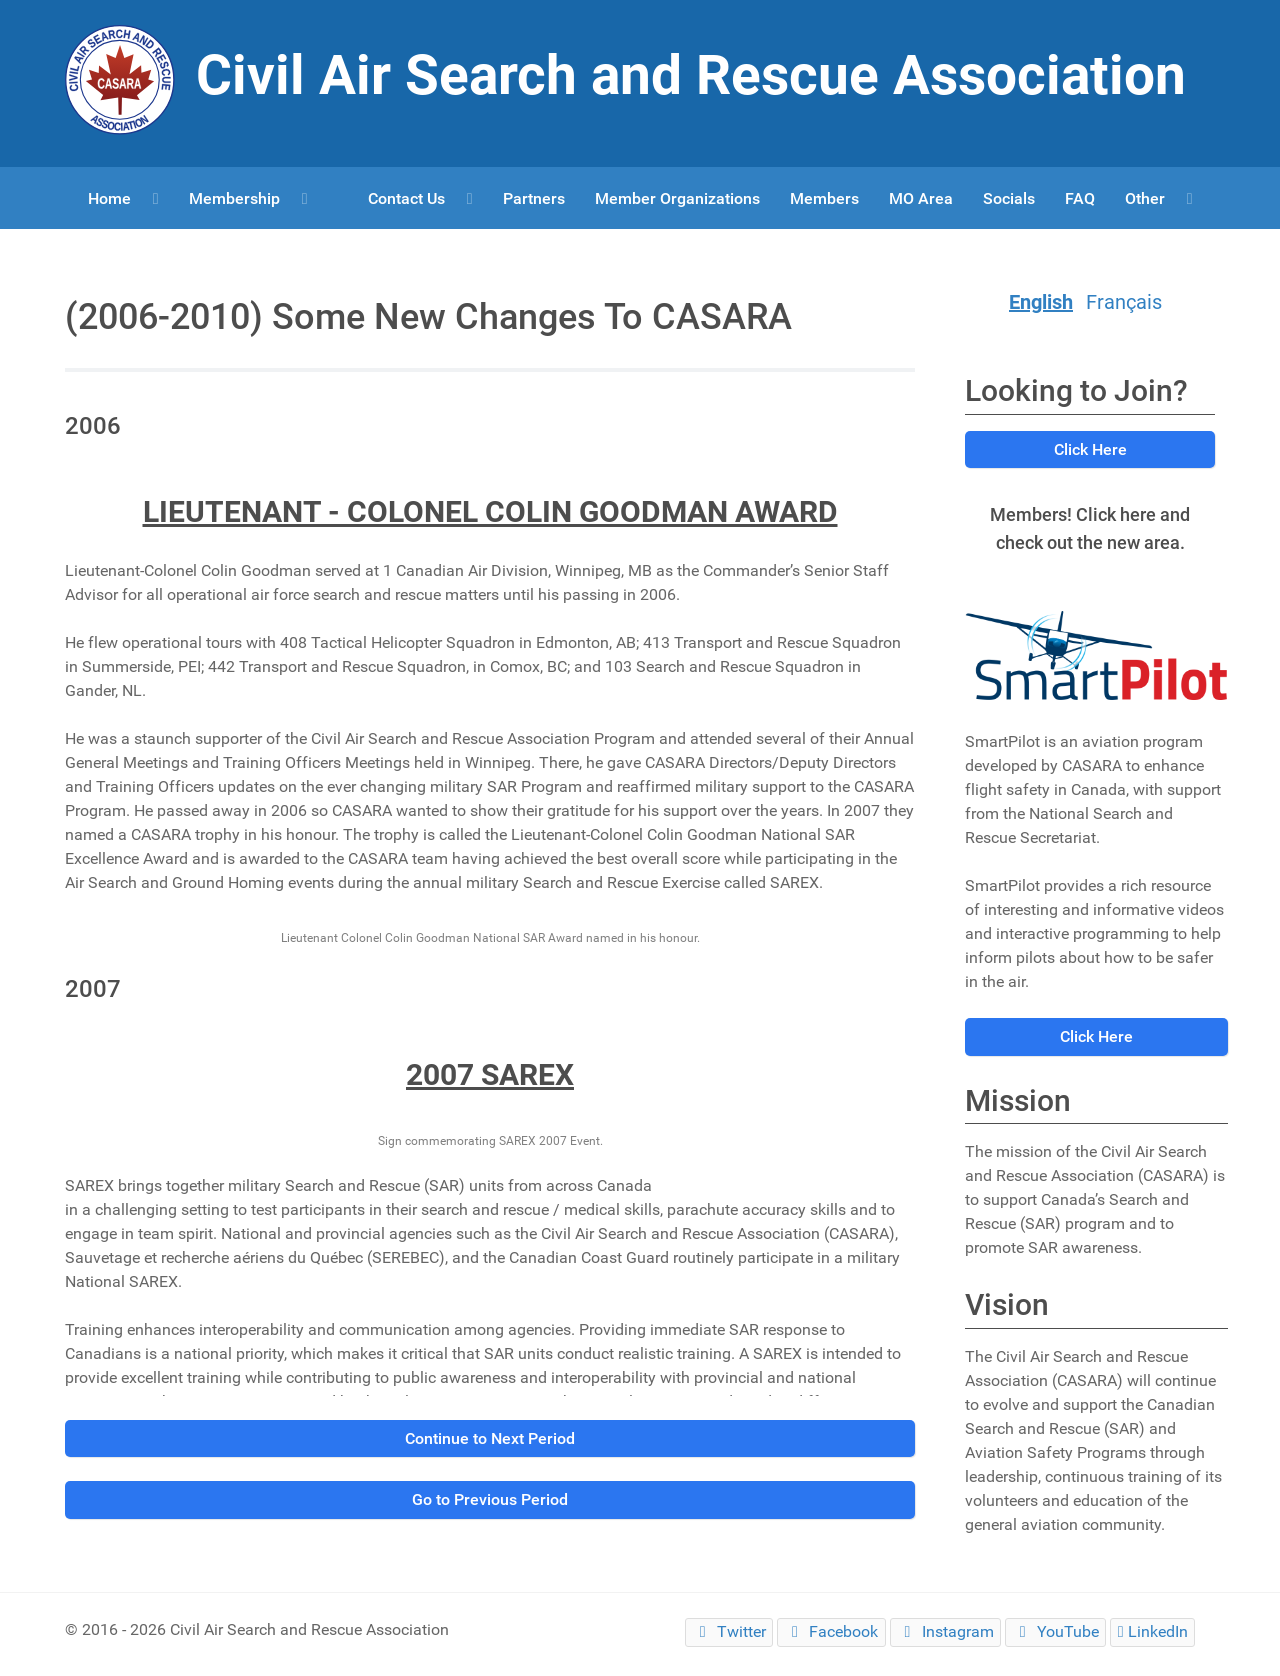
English (1041, 302)
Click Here (1090, 449)
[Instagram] (945, 1632)
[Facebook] (831, 1632)
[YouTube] (1055, 1632)
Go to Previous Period (490, 1499)
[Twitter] (729, 1632)
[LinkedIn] (1152, 1632)
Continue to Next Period (490, 1438)
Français (1124, 302)
